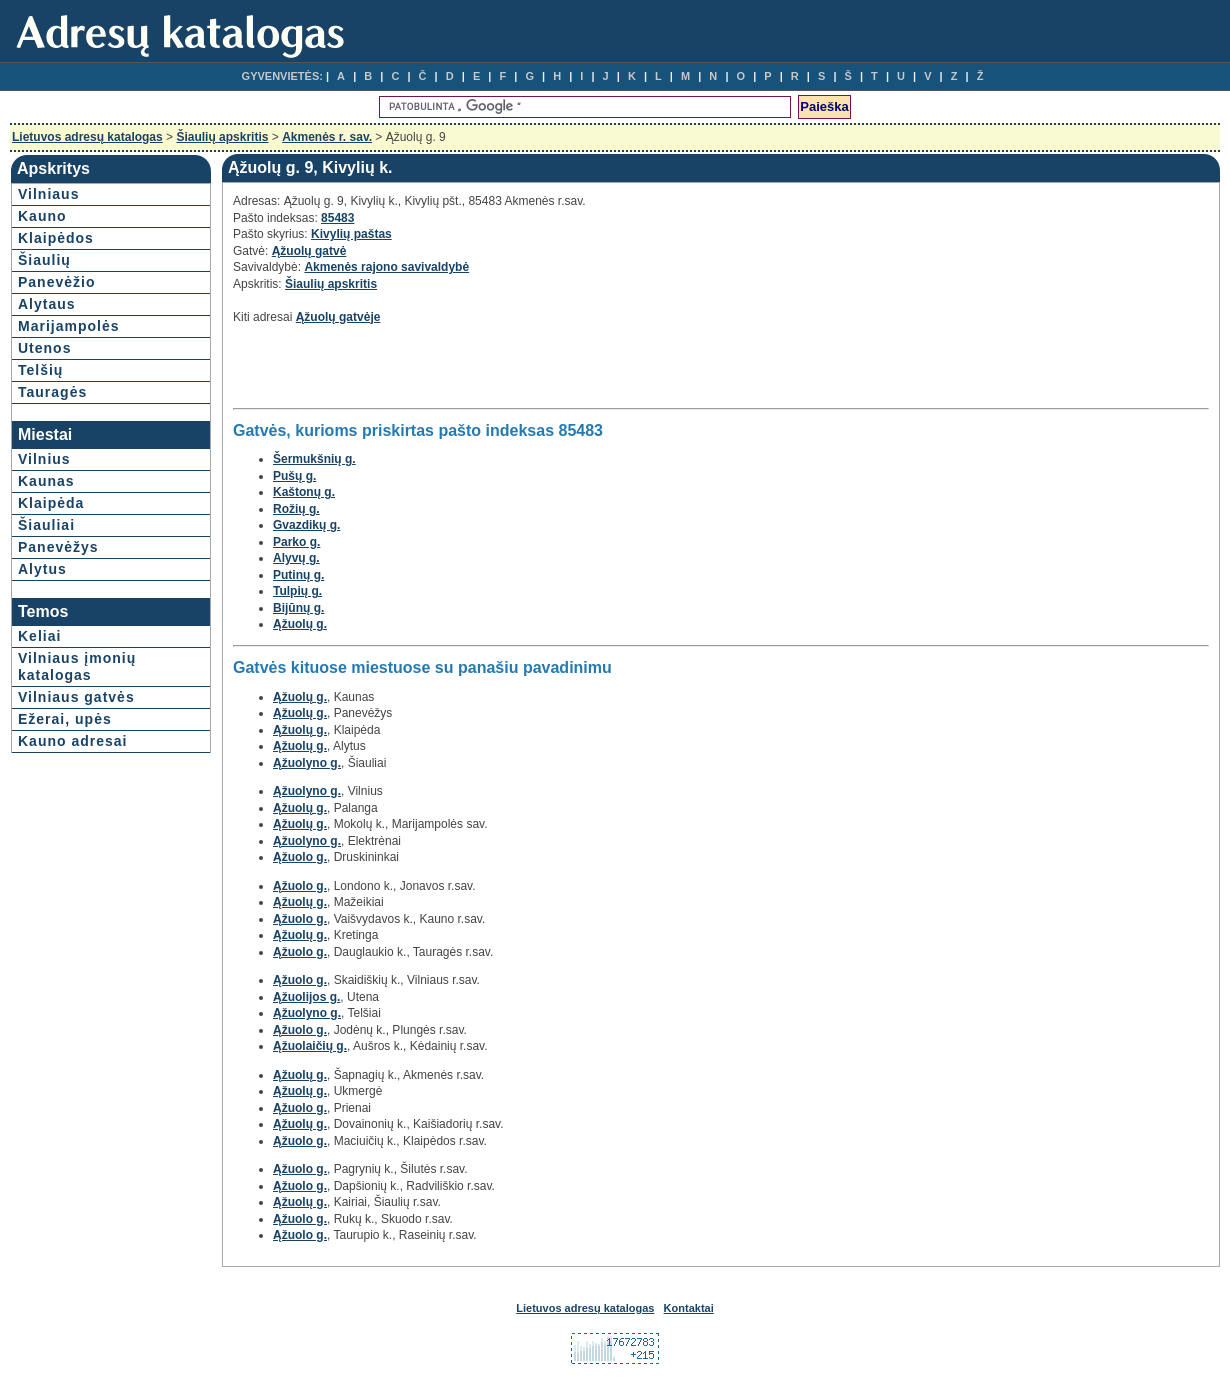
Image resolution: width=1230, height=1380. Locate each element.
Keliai (39, 636)
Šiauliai (46, 525)
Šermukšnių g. (314, 459)
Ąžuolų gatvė (309, 251)
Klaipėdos (56, 238)
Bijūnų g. (298, 608)
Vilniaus (48, 194)
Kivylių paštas (351, 234)
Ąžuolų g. (300, 624)
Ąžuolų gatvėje (338, 317)
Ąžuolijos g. (306, 997)
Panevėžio (56, 282)
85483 (337, 218)
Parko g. (296, 542)
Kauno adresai (72, 741)
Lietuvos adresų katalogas (87, 137)
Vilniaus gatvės (76, 697)
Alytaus (47, 304)
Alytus (42, 569)
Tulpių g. (297, 591)
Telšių (40, 370)
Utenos (44, 348)
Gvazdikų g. (306, 525)
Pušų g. (294, 476)
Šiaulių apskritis (222, 137)
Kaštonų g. (304, 492)
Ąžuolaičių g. (310, 1046)
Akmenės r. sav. (327, 137)
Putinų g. (298, 575)
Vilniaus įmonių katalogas (77, 666)
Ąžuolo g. (300, 857)
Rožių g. (296, 509)
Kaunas (46, 481)
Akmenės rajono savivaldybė (386, 267)
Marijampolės (68, 326)
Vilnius (44, 459)
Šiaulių (44, 260)
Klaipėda (51, 503)
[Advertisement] (467, 372)
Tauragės (52, 392)
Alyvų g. (296, 558)
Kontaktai (689, 1308)
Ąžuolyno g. (307, 763)
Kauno (42, 216)
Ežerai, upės (65, 719)
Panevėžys (58, 547)
